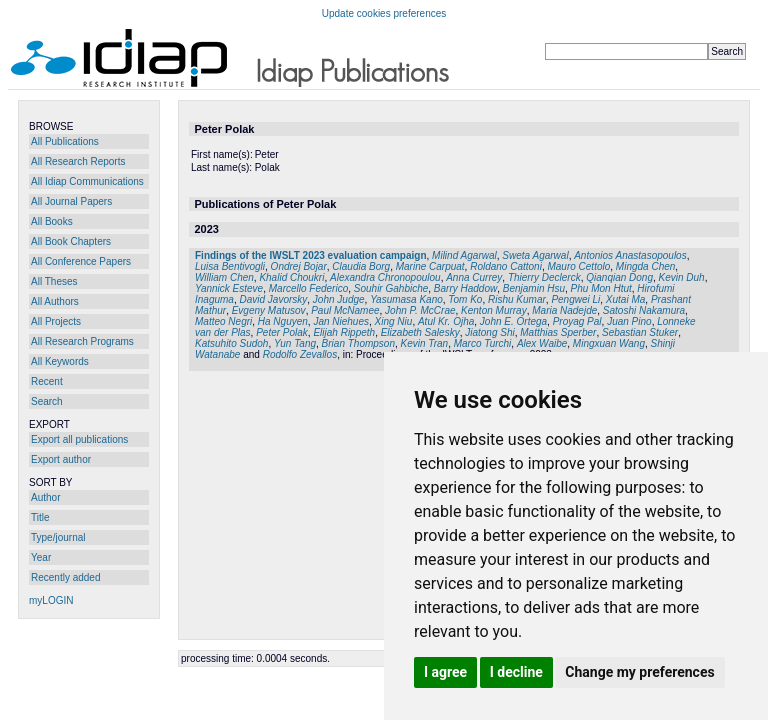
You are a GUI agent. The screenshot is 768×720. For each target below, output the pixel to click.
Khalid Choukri (291, 277)
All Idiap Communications (87, 181)
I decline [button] (516, 672)
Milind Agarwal (464, 255)
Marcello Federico (308, 288)
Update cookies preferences (384, 13)
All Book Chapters (71, 241)
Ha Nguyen (283, 321)
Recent (47, 381)
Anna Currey (474, 277)
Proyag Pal (577, 321)
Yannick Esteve (229, 288)
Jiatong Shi (489, 332)
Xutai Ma (625, 299)
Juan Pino (629, 321)
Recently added (66, 577)
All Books (52, 221)
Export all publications (79, 439)
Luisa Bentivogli (230, 266)
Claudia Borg (361, 266)
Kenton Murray (494, 310)
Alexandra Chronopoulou (385, 277)
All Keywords (60, 361)
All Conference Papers (81, 261)
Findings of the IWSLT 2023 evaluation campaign (311, 255)
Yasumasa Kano (406, 299)
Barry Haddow (465, 288)
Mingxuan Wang (609, 343)
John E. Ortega (513, 321)
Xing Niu (394, 321)
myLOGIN (51, 600)
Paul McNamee (345, 310)
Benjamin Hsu (534, 288)
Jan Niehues (341, 321)
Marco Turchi (483, 343)
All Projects (56, 321)
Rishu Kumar (517, 299)
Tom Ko (465, 299)
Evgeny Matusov (269, 310)
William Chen (224, 277)
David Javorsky (273, 299)
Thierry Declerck (544, 277)
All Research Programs (82, 341)
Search (47, 401)
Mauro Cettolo (578, 266)
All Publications (65, 141)
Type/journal (58, 537)
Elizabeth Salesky (420, 332)
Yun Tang (295, 343)
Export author (61, 459)
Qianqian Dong (619, 277)
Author (45, 497)
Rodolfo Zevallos (300, 354)
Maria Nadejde (564, 310)
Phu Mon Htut (601, 288)
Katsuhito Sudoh (231, 343)
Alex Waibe (542, 343)
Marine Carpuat (430, 266)
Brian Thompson (358, 343)
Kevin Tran (425, 343)
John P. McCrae (420, 310)
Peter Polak (282, 332)
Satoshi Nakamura (644, 310)
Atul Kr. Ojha (446, 321)
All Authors (55, 301)
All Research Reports (78, 161)
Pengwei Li (575, 299)
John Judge (339, 299)
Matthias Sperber (558, 332)
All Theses (54, 281)
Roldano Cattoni (506, 266)
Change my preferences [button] (639, 672)
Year (41, 557)
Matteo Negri (223, 321)
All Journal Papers (71, 201)
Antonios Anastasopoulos (630, 255)
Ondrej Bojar (299, 266)
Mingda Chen (645, 266)
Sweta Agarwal (535, 255)
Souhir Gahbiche (391, 288)
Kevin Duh (682, 277)
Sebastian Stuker (640, 332)
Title (40, 517)
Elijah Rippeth (344, 332)
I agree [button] (445, 672)
